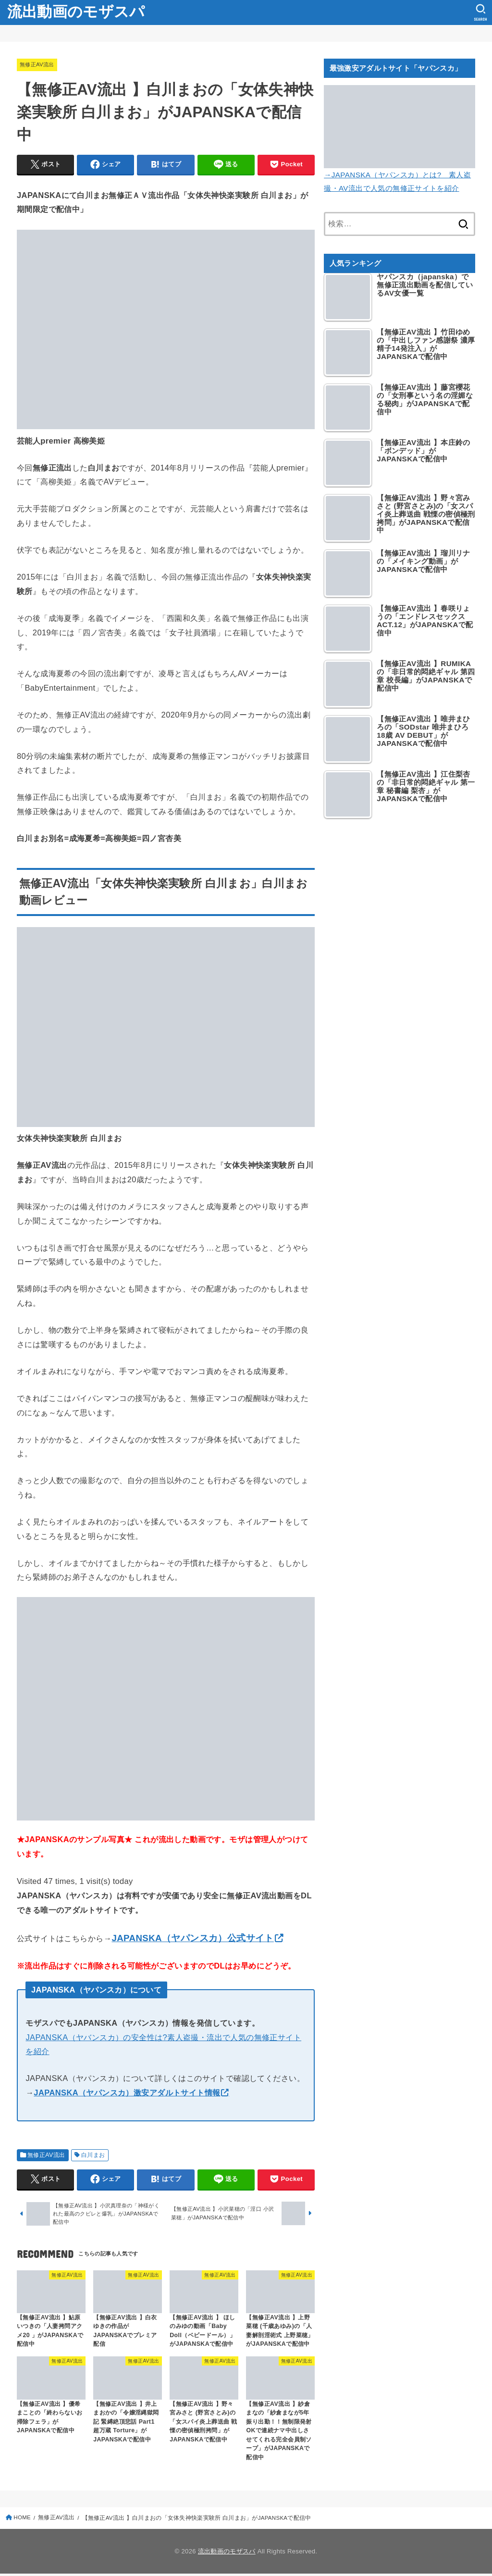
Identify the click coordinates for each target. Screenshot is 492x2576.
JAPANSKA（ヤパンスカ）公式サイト (192, 1938)
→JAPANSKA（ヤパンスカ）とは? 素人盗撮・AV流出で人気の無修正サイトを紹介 (399, 174)
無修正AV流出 (38, 64)
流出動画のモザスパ (76, 11)
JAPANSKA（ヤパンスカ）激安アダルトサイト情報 (127, 2092)
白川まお (93, 2155)
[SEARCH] (480, 12)
